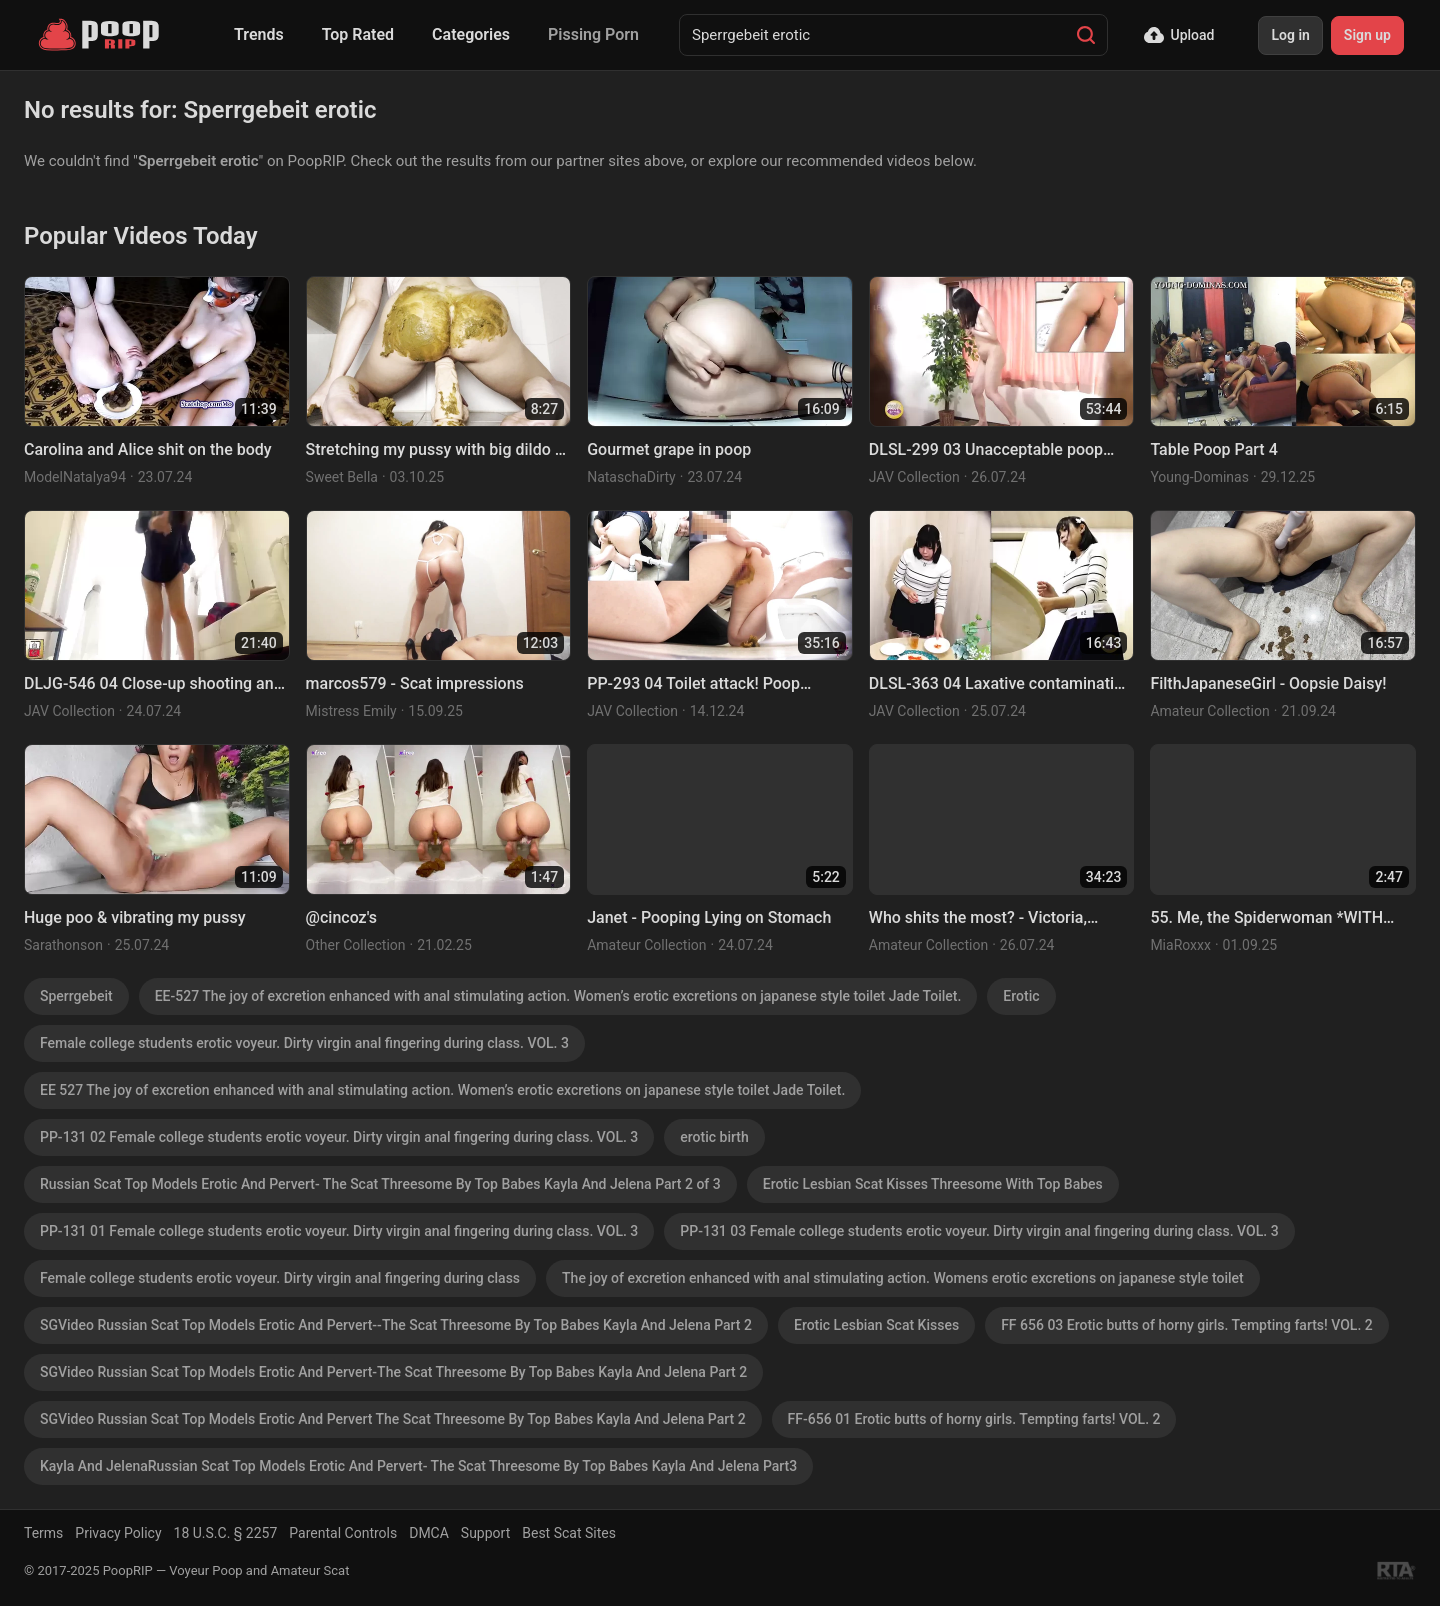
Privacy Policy (118, 1533)
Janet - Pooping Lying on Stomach (709, 917)
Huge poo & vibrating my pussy (135, 917)
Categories (471, 34)
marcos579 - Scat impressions (415, 683)
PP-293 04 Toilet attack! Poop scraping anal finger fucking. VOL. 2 (714, 684)
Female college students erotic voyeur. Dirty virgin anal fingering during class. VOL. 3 (304, 1043)
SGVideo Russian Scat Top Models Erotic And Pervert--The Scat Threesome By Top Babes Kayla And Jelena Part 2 (396, 1325)
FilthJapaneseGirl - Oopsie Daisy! (1268, 683)
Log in (1290, 35)
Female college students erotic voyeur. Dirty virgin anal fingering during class (280, 1278)
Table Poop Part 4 (1213, 449)
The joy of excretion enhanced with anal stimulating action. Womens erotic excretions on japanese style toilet (903, 1278)
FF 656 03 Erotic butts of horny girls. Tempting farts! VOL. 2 (1187, 1325)
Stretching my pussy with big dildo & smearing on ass (435, 450)
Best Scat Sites (569, 1533)
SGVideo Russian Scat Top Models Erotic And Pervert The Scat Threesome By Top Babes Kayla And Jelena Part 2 (393, 1419)
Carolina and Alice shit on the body (148, 449)
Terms (43, 1533)
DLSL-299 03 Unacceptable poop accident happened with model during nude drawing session (986, 450)
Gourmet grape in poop (669, 449)
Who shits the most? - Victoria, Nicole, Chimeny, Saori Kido (978, 918)
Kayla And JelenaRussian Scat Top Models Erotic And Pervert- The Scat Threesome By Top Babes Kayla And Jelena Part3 (418, 1466)
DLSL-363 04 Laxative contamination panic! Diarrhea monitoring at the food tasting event (1000, 684)
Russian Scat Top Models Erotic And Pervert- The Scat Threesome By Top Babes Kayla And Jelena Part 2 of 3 (380, 1184)
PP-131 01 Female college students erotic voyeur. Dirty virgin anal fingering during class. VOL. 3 (339, 1231)
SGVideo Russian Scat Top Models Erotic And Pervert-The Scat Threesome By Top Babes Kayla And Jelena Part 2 (393, 1372)
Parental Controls (343, 1533)
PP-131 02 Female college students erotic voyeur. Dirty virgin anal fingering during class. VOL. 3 (339, 1137)
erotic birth (714, 1137)
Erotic (1021, 996)
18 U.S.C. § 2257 (226, 1533)
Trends (259, 34)
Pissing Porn (593, 34)
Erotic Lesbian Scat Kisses (876, 1325)
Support (485, 1533)
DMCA (429, 1533)
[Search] (1086, 35)
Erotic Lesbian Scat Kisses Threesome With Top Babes (933, 1184)
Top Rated (358, 34)
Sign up (1367, 35)
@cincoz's (341, 917)
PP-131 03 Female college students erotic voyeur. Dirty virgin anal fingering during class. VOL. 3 (979, 1231)
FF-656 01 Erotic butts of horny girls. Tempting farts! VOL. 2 (974, 1419)
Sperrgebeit (76, 996)
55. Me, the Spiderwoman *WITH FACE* (1266, 918)
